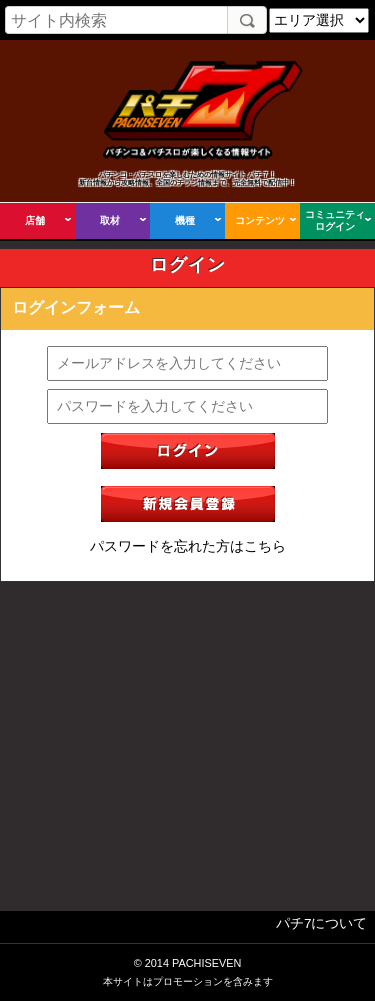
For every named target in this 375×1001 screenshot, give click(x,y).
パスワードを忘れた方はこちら (188, 546)
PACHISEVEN (206, 963)
